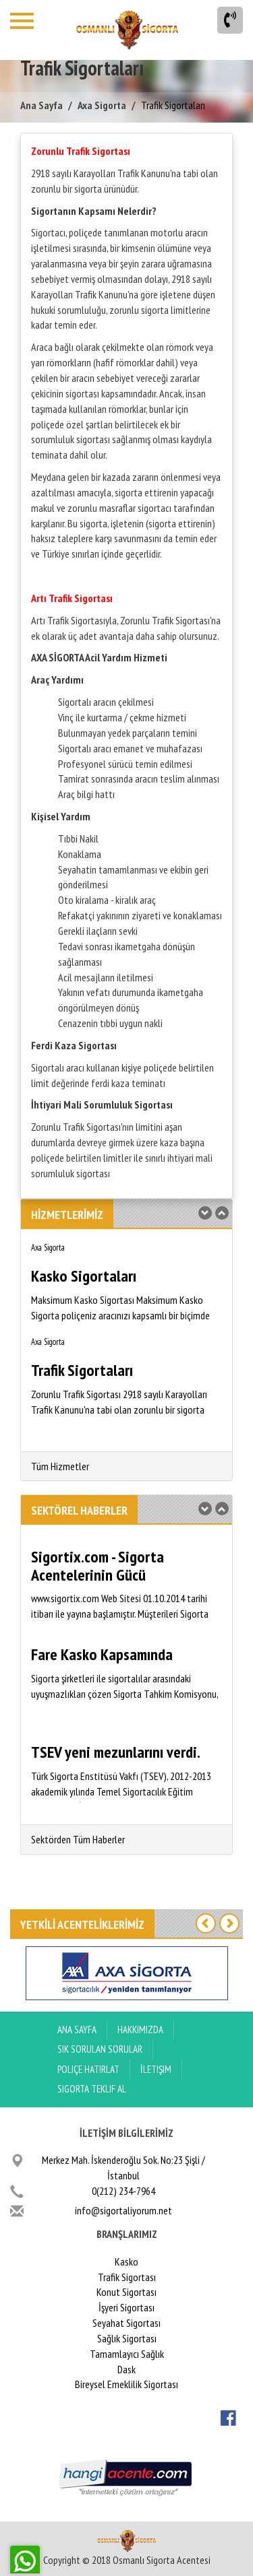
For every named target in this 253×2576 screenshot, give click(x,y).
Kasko (126, 2261)
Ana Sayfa (41, 105)
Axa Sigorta (102, 105)
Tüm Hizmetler (60, 1466)
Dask (126, 2369)
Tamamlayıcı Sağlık (127, 2353)
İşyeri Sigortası (126, 2307)
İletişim (155, 2069)
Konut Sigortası (126, 2292)
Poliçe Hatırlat (88, 2069)
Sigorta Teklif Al (91, 2088)
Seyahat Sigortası (126, 2323)
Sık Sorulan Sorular (99, 2049)
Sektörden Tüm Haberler (78, 1839)
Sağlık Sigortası (127, 2338)
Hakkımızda (140, 2029)
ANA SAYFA (76, 2029)
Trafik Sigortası (127, 2277)
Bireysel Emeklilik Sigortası (126, 2384)
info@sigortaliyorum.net (123, 2210)
